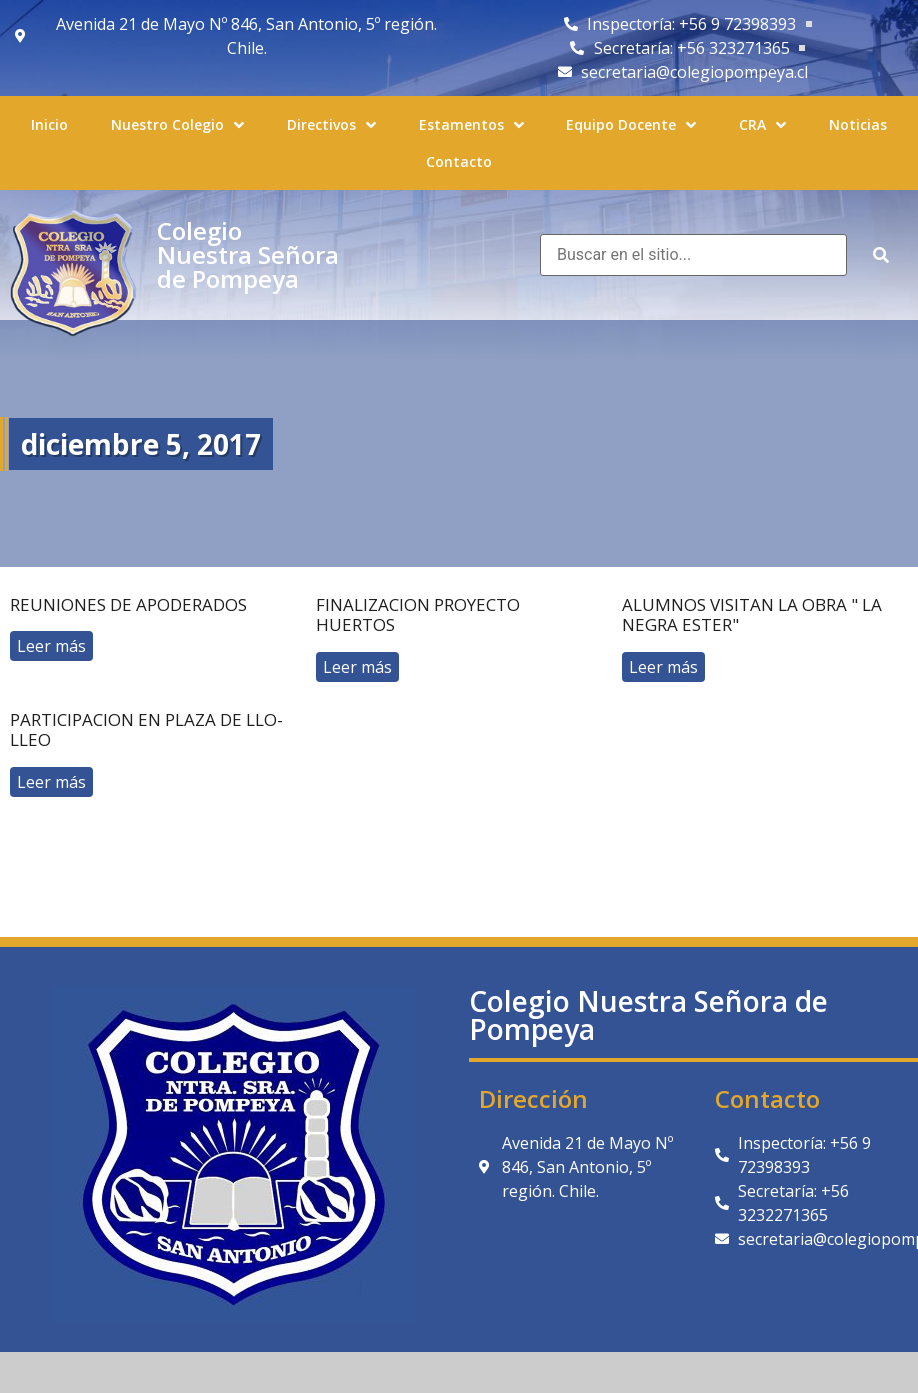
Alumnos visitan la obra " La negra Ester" (752, 614)
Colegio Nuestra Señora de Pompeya (248, 254)
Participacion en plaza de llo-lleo (146, 729)
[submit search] (881, 255)
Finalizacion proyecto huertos (418, 614)
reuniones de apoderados (128, 604)
